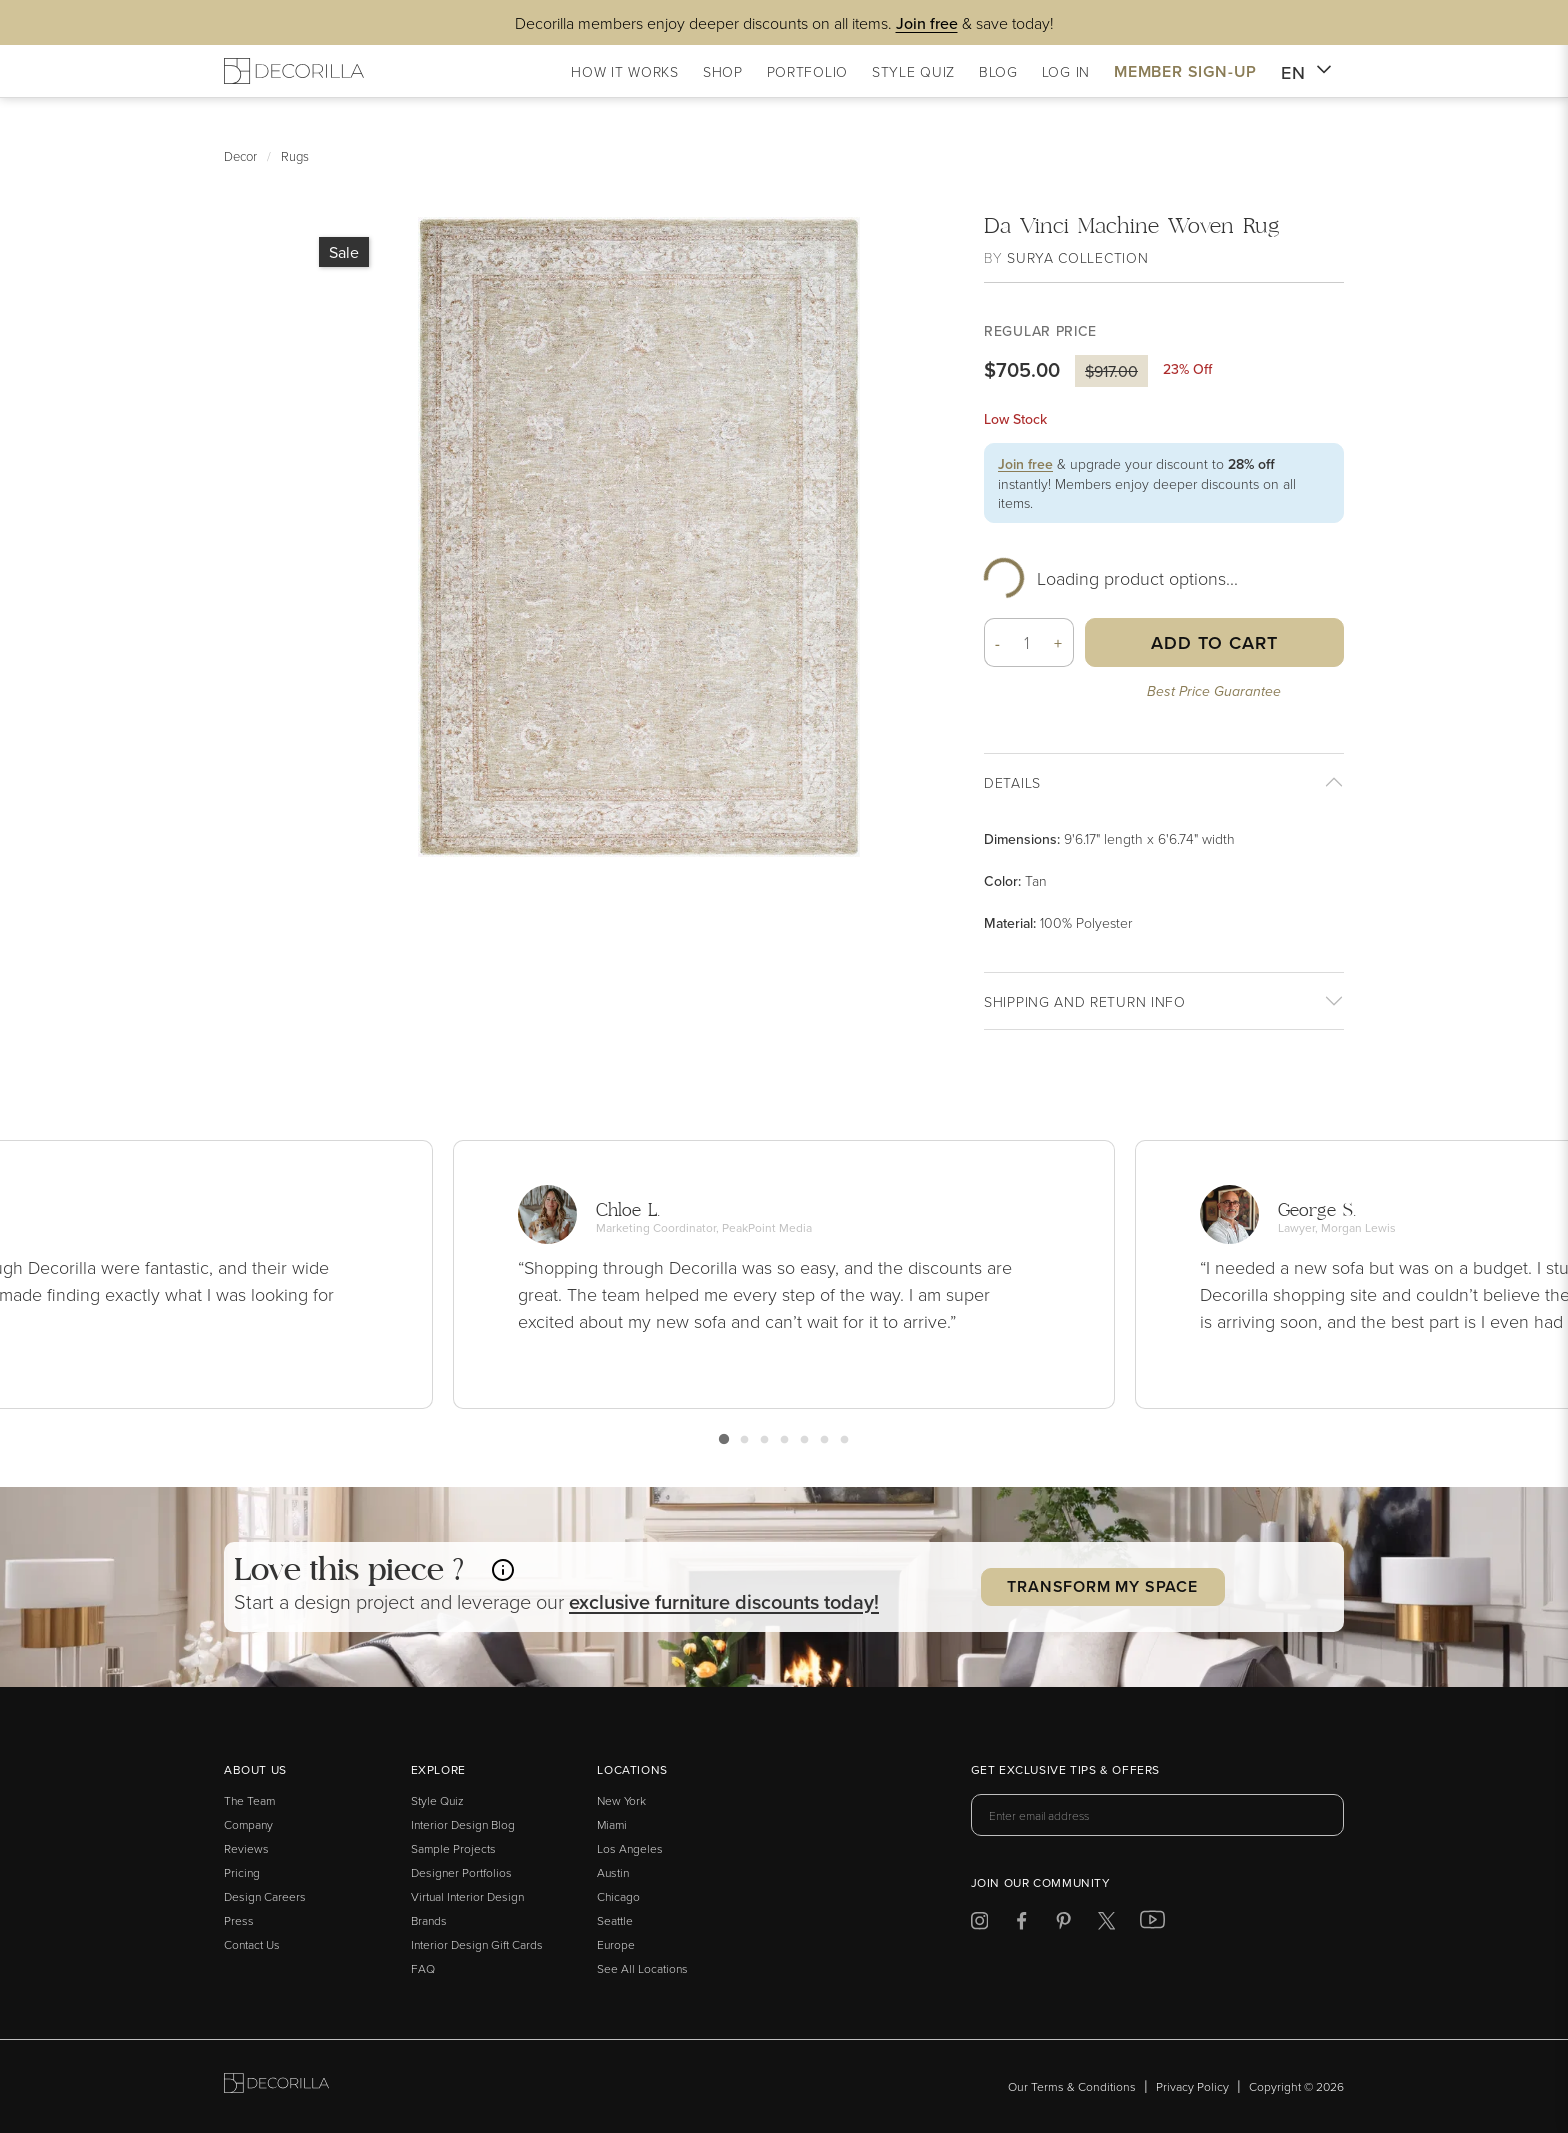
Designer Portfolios (461, 1872)
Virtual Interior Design (467, 1896)
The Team (249, 1800)
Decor (240, 156)
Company (248, 1824)
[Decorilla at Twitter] (1106, 1924)
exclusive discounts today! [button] (724, 1601)
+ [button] (1058, 643)
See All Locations (642, 1968)
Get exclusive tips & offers (1065, 1771)
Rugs (295, 156)
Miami (612, 1824)
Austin (613, 1872)
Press (239, 1920)
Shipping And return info (1085, 1001)
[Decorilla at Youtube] (1152, 1924)
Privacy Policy (1192, 2086)
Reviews (246, 1848)
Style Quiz (437, 1800)
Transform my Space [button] (1102, 1586)
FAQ (423, 1968)
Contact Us (252, 1944)
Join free (1025, 464)
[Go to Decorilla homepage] (276, 2086)
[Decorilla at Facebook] (1021, 1924)
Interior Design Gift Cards (477, 1944)
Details (1012, 782)
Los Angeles (630, 1848)
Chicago (618, 1896)
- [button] (998, 643)
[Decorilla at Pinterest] (1063, 1924)
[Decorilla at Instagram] (979, 1924)
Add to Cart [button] (1214, 642)
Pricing (242, 1872)
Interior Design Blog (463, 1824)
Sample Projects (453, 1848)
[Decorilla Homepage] (294, 71)
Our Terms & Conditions (1072, 2086)
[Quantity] (1027, 642)
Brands (429, 1920)
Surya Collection (1077, 257)
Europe (616, 1944)
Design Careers (265, 1896)
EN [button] (1306, 73)
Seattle (615, 1920)
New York (621, 1800)
